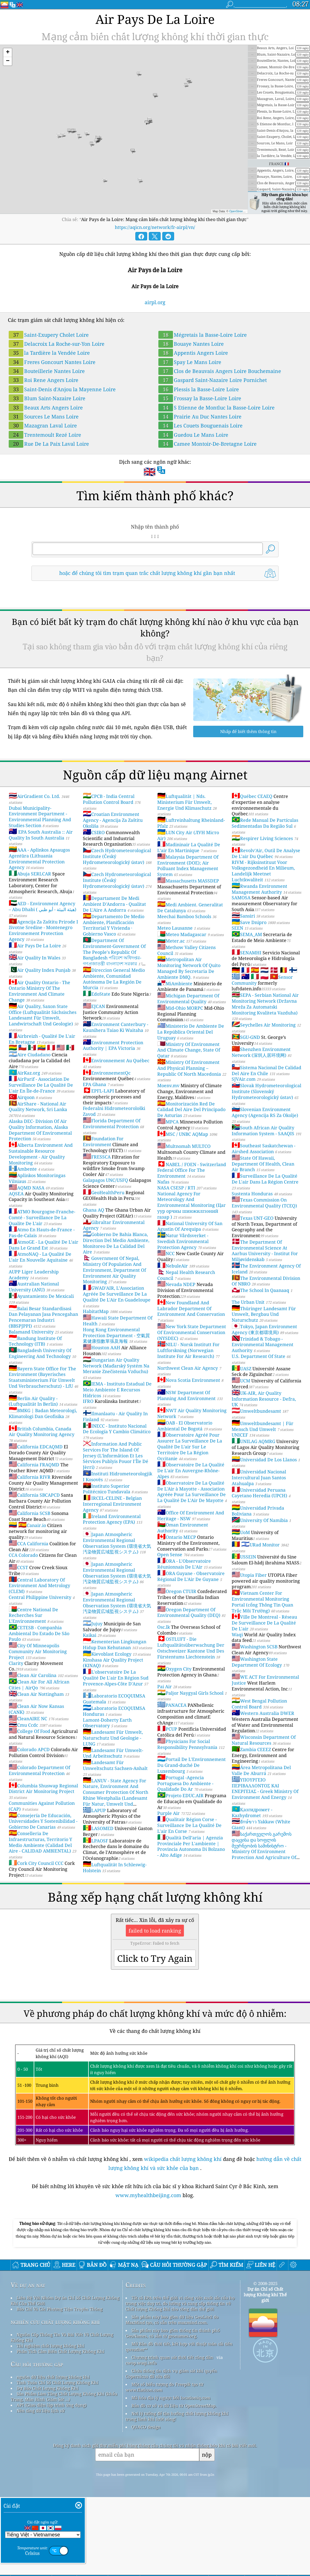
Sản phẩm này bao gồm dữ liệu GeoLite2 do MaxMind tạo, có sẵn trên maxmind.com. (172, 2398)
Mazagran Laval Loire (43, 425)
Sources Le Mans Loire (44, 416)
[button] (7, 52)
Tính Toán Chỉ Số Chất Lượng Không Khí (57, 2461)
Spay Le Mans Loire (189, 362)
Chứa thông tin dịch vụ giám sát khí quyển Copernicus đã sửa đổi (171, 2452)
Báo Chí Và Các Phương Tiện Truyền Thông (59, 2387)
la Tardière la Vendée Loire (49, 352)
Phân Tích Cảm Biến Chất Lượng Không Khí (60, 2430)
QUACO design (146, 2505)
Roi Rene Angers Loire (43, 380)
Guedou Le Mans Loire (193, 434)
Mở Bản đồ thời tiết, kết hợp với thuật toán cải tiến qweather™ (179, 2425)
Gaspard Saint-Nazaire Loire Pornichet (212, 380)
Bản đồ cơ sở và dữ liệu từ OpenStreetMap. (173, 2484)
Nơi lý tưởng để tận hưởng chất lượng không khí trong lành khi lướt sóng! (177, 2494)
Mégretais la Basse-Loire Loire (202, 334)
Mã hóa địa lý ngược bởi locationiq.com (170, 2476)
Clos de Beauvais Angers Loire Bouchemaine (219, 371)
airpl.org (155, 302)
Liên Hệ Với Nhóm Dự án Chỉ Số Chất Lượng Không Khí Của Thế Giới (65, 2379)
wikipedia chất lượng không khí (183, 2159)
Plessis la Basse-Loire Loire (198, 389)
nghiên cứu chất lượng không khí (55, 2400)
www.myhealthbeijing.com (149, 2195)
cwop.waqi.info (141, 2441)
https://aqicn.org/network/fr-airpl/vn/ (155, 227)
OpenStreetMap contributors (247, 211)
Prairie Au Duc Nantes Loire (199, 416)
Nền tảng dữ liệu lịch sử (41, 2489)
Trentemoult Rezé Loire (45, 434)
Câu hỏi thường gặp (37, 2442)
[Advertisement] (155, 2255)
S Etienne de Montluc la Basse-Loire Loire (216, 407)
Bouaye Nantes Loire (191, 343)
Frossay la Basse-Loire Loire (199, 398)
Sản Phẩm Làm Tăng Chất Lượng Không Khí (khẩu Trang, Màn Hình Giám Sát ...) (64, 2475)
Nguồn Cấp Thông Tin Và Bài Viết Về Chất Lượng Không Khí (62, 2416)
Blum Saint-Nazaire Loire (47, 398)
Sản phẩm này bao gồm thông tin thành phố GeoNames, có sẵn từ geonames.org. (173, 2411)
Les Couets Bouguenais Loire (200, 425)
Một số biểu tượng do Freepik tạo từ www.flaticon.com (164, 2465)
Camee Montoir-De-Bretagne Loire (207, 443)
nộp (207, 2533)
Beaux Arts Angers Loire (46, 407)
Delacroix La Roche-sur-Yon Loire (56, 343)
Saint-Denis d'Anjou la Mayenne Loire (62, 389)
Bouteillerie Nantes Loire (47, 371)
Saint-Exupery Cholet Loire (49, 334)
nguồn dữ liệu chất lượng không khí (53, 2455)
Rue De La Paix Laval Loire (49, 443)
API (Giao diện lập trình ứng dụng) (51, 2483)
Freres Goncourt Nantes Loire (52, 362)
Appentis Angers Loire (193, 352)
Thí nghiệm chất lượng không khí (50, 2424)
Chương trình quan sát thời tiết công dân (172, 2436)
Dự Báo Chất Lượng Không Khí (47, 2467)
